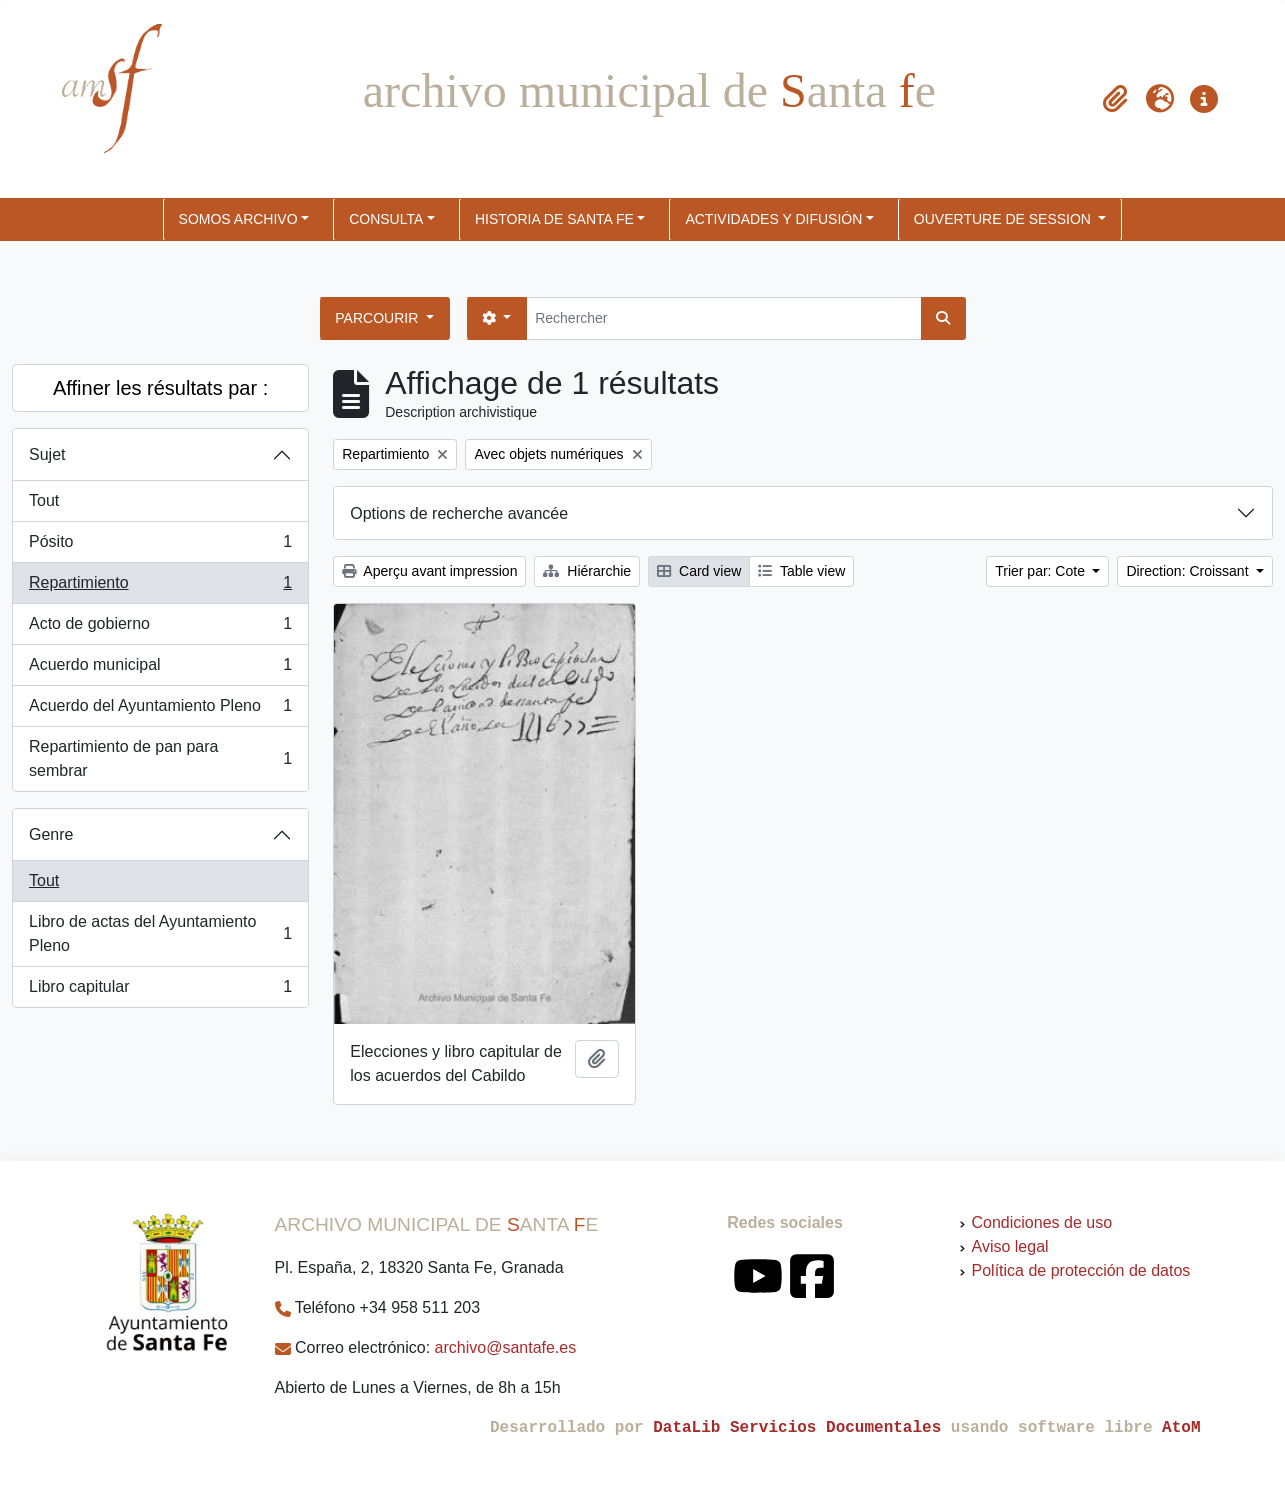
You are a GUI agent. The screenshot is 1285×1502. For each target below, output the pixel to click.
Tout (44, 500)
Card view (699, 571)
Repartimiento (160, 587)
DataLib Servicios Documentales (797, 1428)
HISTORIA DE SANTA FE (554, 219)
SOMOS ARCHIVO (238, 219)
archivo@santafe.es (506, 1347)
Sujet (47, 454)
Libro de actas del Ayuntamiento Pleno (160, 933)
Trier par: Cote (1042, 571)
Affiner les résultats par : (160, 388)
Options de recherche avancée (459, 513)
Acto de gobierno (160, 628)
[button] (1116, 99)
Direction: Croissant (1189, 571)
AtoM (1181, 1428)
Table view (801, 571)
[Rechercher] (723, 318)
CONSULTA (386, 219)
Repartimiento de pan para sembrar (160, 758)
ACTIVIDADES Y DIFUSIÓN (773, 219)
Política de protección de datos (1081, 1270)
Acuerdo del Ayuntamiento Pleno (160, 710)
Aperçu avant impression (429, 571)
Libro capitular (160, 991)
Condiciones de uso (1042, 1222)
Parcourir (378, 318)
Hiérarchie (587, 571)
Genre (51, 834)
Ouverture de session (1004, 219)
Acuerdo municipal (160, 669)
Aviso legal (1010, 1246)
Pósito (160, 546)
